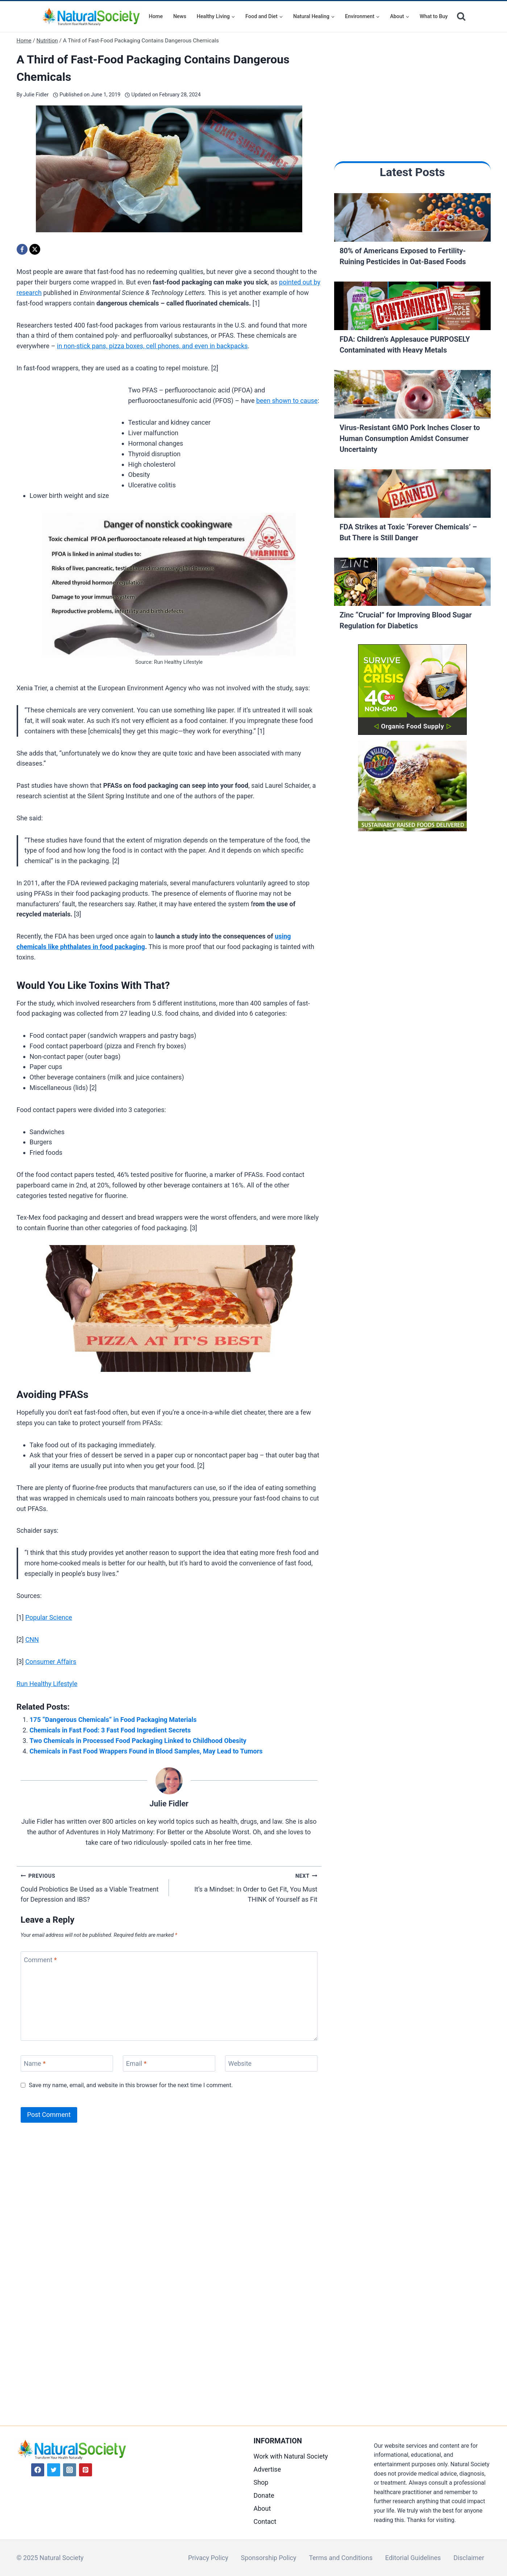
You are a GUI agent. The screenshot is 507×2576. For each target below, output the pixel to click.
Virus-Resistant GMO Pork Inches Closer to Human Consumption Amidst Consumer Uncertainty (410, 438)
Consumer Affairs (50, 1661)
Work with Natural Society (291, 2456)
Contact (265, 2521)
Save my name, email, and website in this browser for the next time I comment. (131, 2085)
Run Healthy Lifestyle (47, 1683)
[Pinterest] (85, 2469)
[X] (34, 249)
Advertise (267, 2469)
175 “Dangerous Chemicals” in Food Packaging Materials (113, 1719)
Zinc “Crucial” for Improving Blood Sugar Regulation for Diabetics (406, 620)
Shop (261, 2482)
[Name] (67, 2063)
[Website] (271, 2063)
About (262, 2508)
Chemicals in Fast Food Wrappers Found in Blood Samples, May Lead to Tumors (146, 1751)
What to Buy (434, 16)
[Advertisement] (71, 433)
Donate (264, 2495)
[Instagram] (69, 2469)
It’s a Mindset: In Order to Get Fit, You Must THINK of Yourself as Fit (246, 1886)
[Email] (169, 2063)
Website (240, 2063)
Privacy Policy (208, 2558)
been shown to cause (286, 400)
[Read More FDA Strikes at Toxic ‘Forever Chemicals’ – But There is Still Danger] (412, 495)
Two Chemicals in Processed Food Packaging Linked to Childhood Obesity (138, 1740)
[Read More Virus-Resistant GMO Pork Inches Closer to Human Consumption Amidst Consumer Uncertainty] (412, 396)
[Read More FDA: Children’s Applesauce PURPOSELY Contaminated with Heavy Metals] (412, 308)
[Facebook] (22, 249)
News (179, 16)
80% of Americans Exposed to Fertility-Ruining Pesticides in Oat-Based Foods (403, 256)
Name (35, 2063)
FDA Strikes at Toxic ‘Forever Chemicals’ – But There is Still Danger (408, 532)
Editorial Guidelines (413, 2558)
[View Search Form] (461, 16)
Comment (40, 1960)
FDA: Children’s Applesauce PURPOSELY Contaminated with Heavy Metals (405, 344)
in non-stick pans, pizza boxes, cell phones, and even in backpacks (152, 346)
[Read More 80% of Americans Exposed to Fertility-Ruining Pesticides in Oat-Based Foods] (412, 219)
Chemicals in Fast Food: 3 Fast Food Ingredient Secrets (110, 1730)
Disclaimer (468, 2558)
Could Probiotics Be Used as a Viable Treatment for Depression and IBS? (92, 1886)
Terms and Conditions (341, 2558)
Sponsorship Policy (268, 2558)
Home (156, 16)
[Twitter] (53, 2469)
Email (136, 2063)
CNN (32, 1639)
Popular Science (48, 1617)
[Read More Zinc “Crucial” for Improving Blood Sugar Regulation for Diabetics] (412, 584)
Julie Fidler (36, 95)
